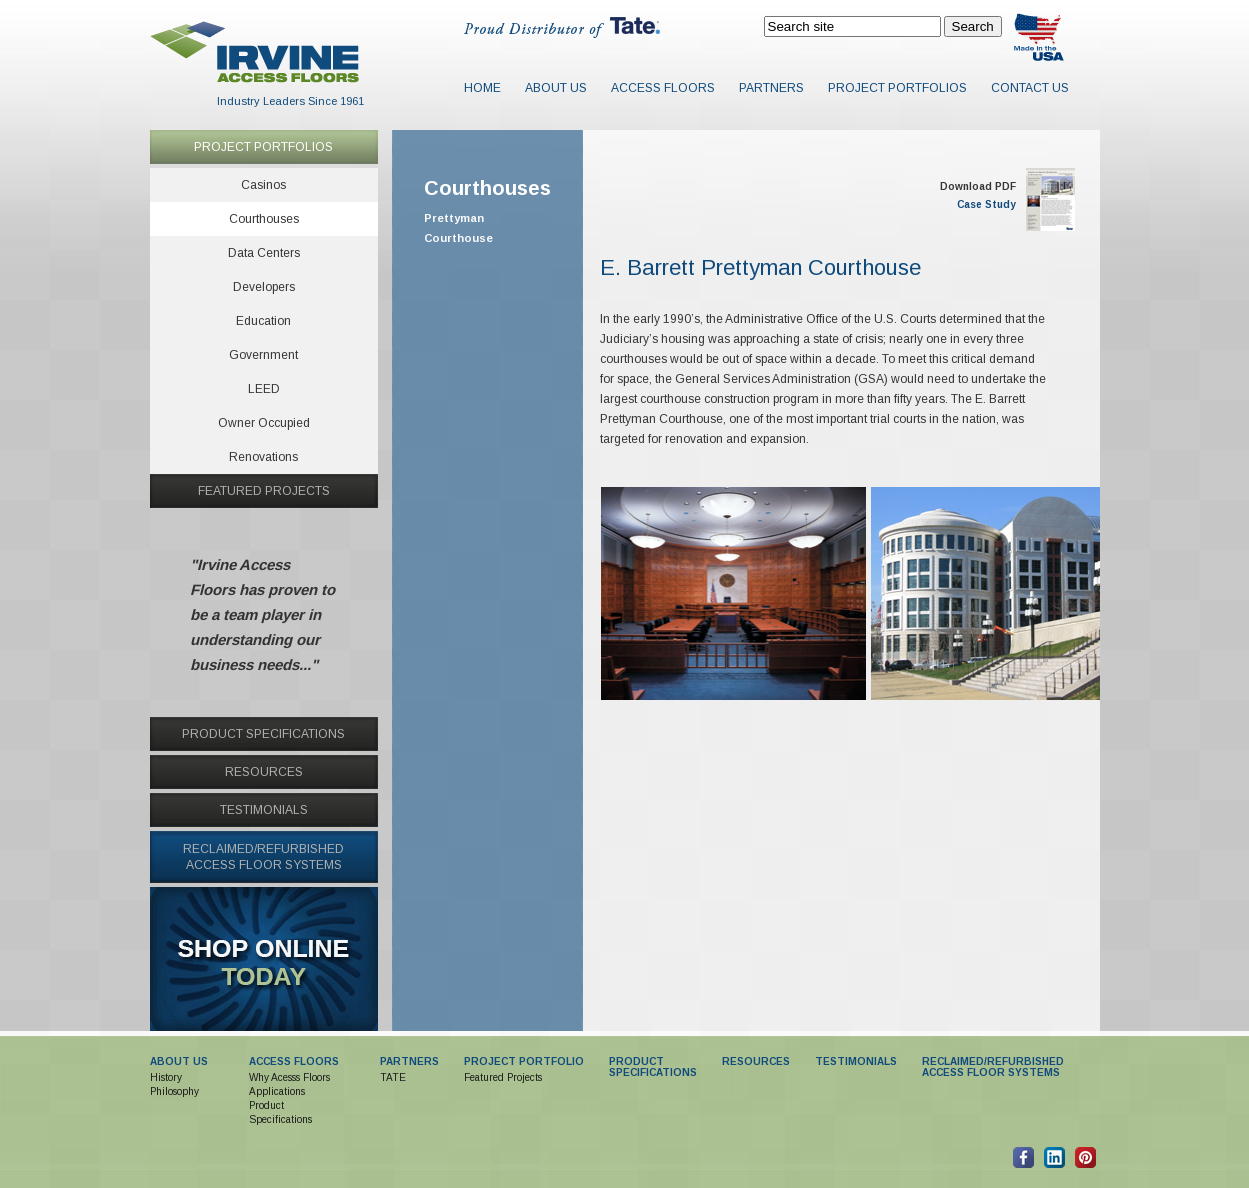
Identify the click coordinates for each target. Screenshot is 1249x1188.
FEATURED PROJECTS (264, 491)
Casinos (263, 185)
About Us (556, 88)
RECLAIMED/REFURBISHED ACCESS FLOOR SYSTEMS (993, 1067)
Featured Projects (503, 1077)
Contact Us (1030, 88)
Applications (277, 1091)
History (166, 1077)
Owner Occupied (264, 423)
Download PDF (978, 186)
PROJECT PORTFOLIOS (263, 147)
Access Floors (663, 88)
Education (263, 321)
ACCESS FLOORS (294, 1061)
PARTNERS (409, 1061)
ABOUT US (179, 1061)
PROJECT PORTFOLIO (524, 1061)
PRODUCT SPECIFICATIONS (263, 734)
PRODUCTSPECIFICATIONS (653, 1067)
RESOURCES (264, 772)
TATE (393, 1077)
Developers (264, 287)
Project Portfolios (897, 88)
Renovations (263, 457)
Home (482, 88)
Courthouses (264, 219)
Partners (771, 88)
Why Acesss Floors (289, 1077)
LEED (264, 389)
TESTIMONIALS (264, 810)
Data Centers (264, 253)
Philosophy (174, 1091)
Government (263, 355)
